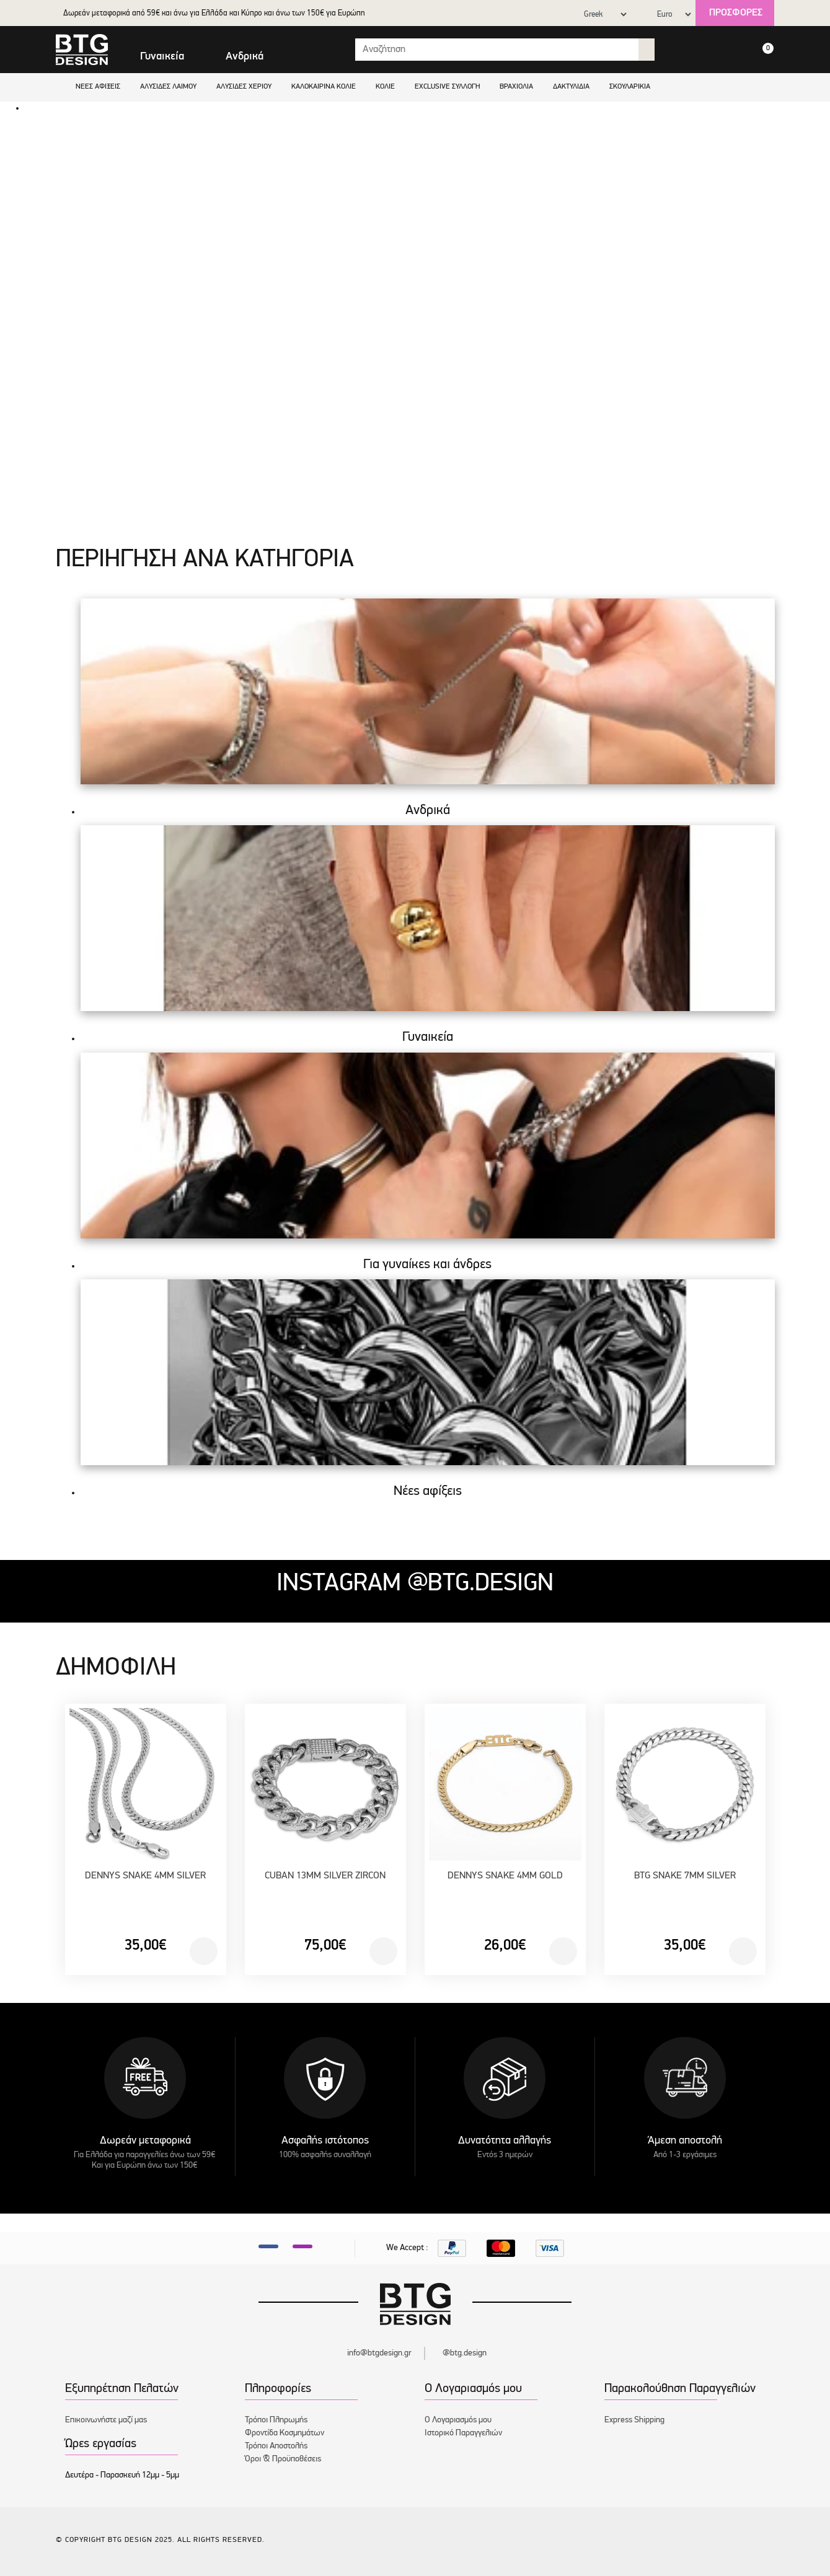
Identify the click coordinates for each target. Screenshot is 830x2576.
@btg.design (465, 2353)
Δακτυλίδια (571, 86)
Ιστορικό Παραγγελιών (463, 2433)
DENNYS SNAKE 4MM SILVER (145, 1876)
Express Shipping (634, 2420)
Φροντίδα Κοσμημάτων (284, 2433)
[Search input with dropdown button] (497, 49)
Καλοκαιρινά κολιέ (323, 86)
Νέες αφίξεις (98, 86)
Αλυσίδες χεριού (244, 86)
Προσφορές (735, 13)
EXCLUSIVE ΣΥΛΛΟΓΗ (447, 86)
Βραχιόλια (516, 86)
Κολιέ (385, 86)
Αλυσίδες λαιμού (168, 86)
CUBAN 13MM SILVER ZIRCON (325, 1876)
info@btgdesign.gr (379, 2353)
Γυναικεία (162, 57)
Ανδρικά (244, 57)
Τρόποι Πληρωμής (276, 2420)
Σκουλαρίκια (629, 86)
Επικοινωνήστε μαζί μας (106, 2420)
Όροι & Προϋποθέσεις (283, 2459)
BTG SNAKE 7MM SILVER (685, 1876)
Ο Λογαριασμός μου (458, 2420)
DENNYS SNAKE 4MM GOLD (505, 1876)
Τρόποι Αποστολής (276, 2446)
